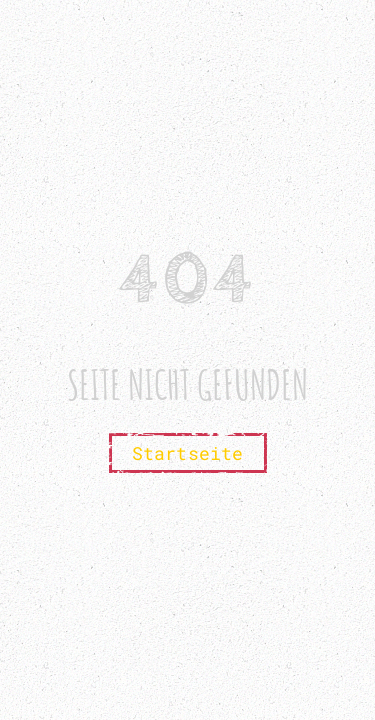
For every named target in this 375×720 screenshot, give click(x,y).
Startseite (188, 453)
